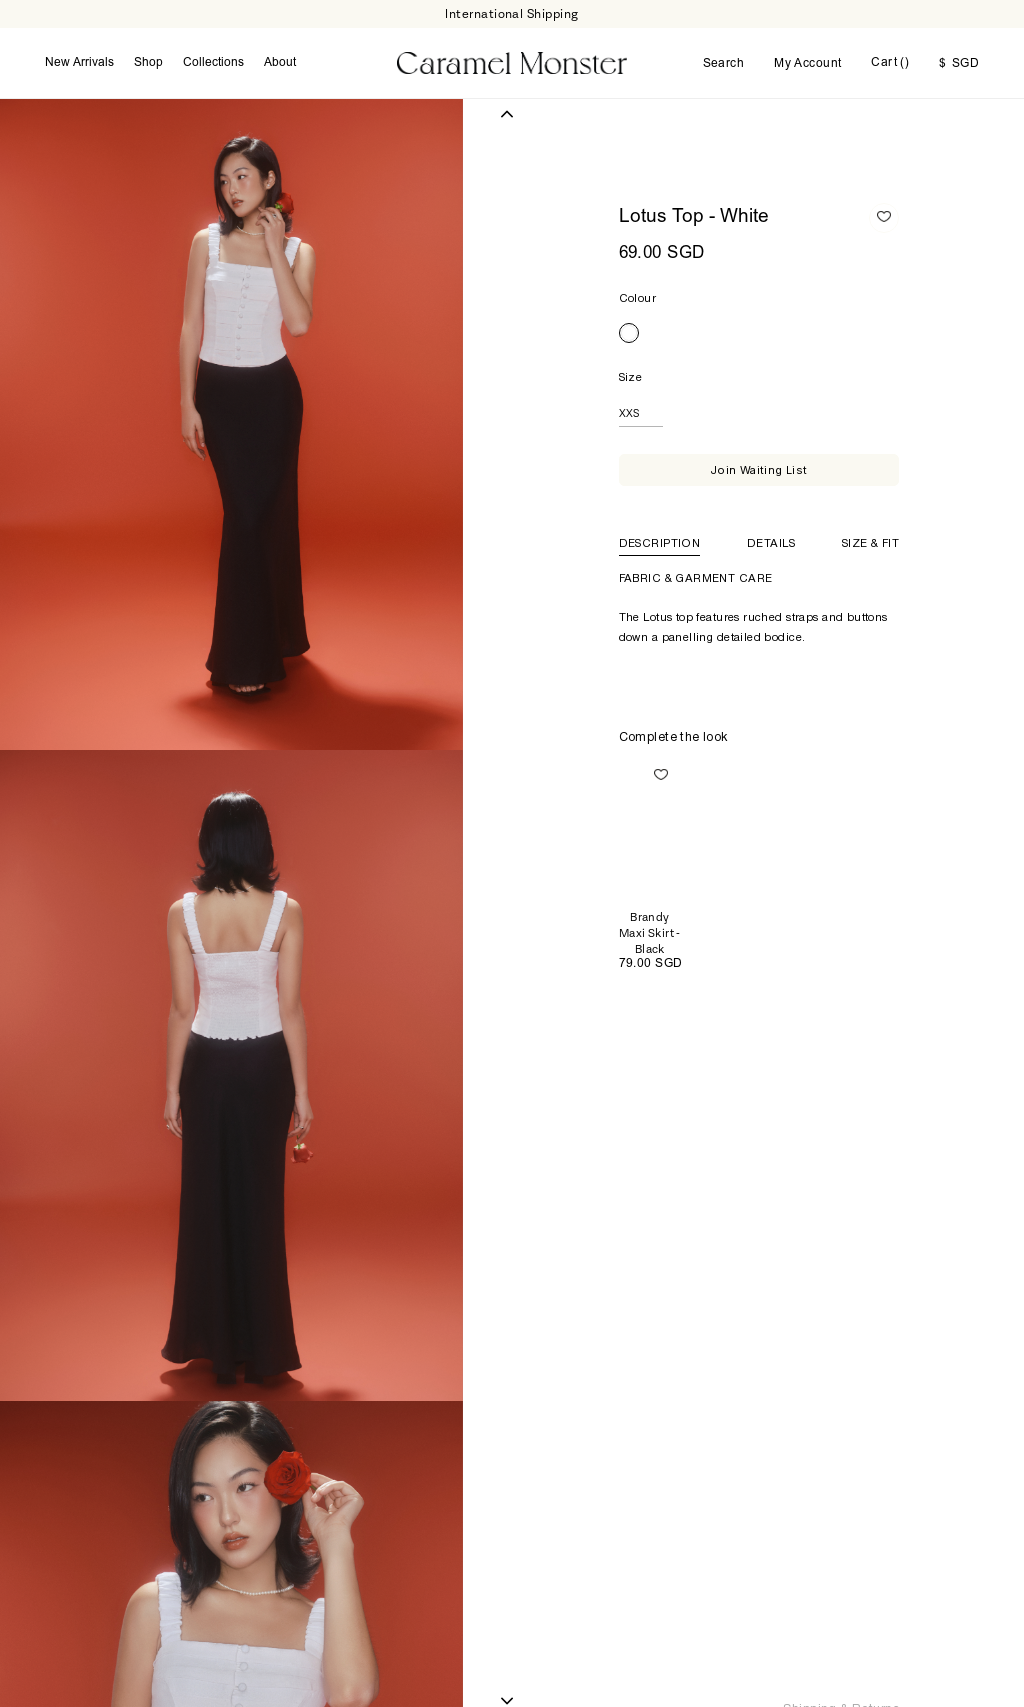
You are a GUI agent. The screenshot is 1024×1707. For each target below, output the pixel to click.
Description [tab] (660, 543)
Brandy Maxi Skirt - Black (650, 933)
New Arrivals (79, 63)
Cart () (890, 63)
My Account (807, 64)
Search (724, 64)
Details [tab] (771, 543)
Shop (148, 63)
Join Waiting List (759, 470)
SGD (959, 64)
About (280, 63)
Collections (213, 63)
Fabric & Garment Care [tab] (696, 578)
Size (631, 377)
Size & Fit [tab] (870, 543)
